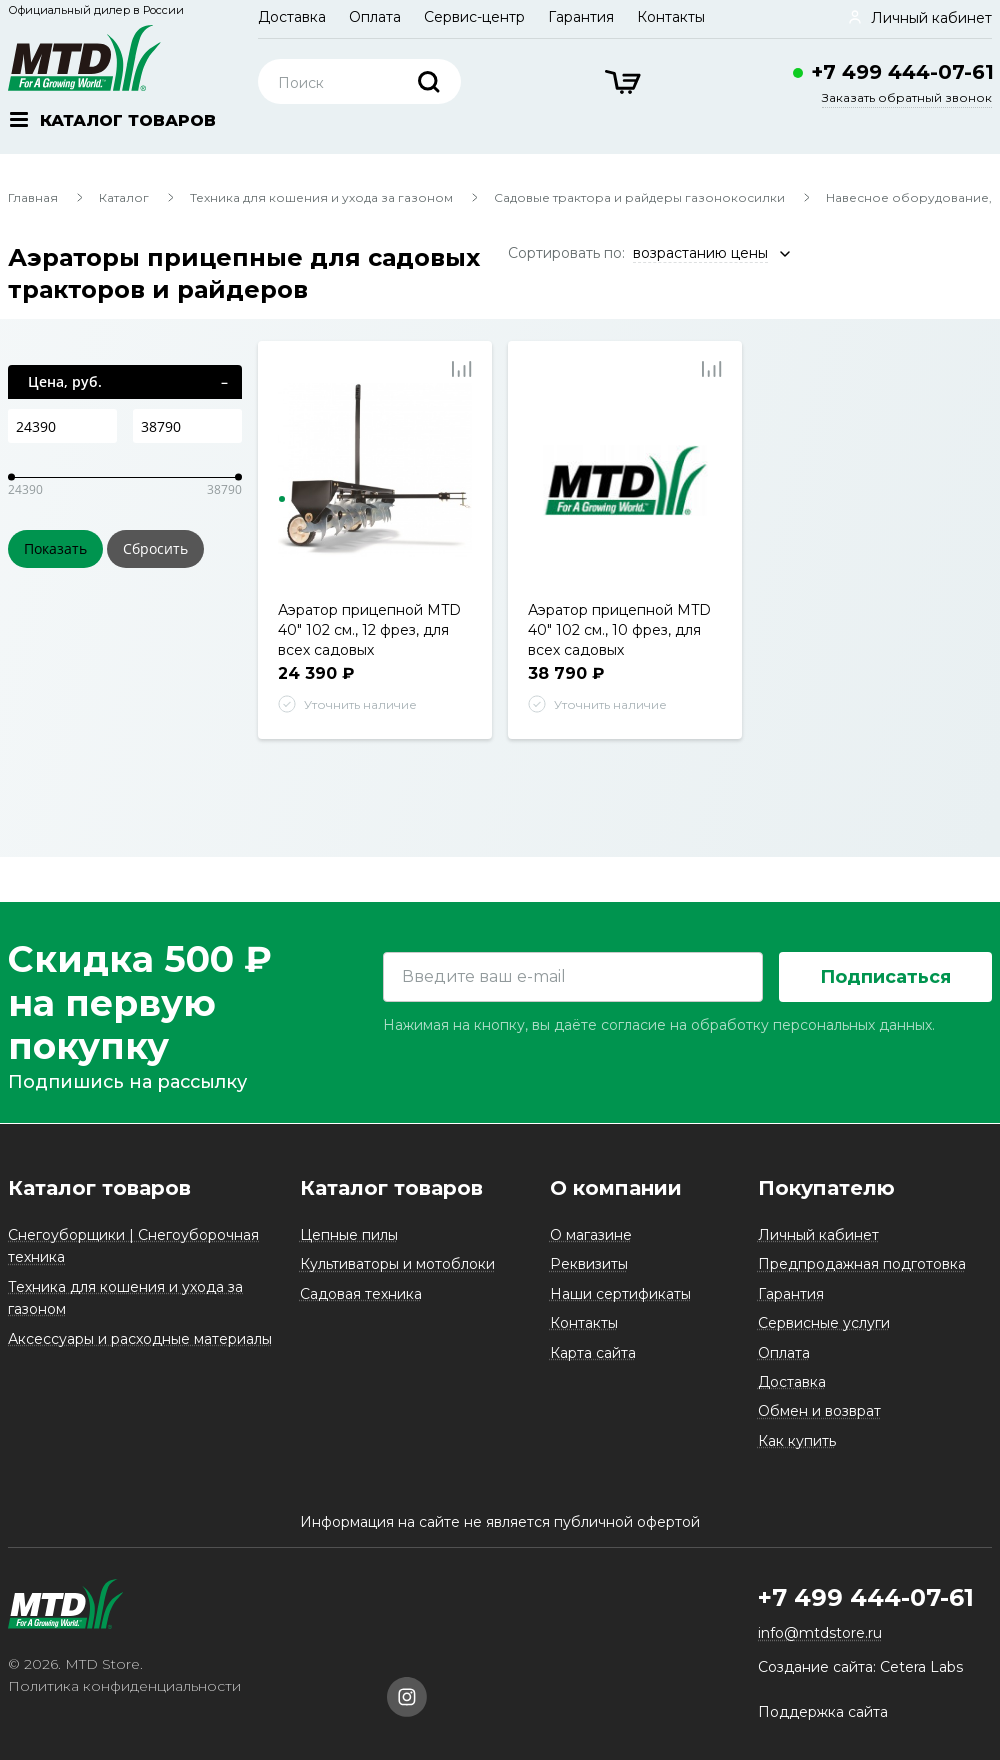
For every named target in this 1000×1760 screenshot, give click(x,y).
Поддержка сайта (823, 1712)
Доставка (292, 17)
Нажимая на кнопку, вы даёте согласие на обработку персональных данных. (659, 1025)
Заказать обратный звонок (907, 97)
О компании (616, 1188)
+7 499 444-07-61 (902, 72)
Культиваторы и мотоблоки (397, 1264)
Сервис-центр (474, 17)
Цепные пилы (349, 1235)
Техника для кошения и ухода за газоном (321, 197)
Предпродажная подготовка (862, 1264)
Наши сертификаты (620, 1294)
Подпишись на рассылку (127, 1083)
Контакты (671, 17)
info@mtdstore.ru (820, 1633)
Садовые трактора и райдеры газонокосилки (639, 197)
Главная (33, 197)
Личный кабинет (818, 1235)
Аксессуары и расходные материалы (140, 1339)
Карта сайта (593, 1353)
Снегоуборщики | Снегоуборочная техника (133, 1246)
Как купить (797, 1441)
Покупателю (826, 1188)
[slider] (11, 477)
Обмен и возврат (819, 1411)
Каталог (124, 197)
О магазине (591, 1235)
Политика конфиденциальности (124, 1686)
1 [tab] (282, 499)
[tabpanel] (375, 483)
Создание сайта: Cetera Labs (860, 1667)
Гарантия (581, 17)
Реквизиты (589, 1264)
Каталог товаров (99, 1188)
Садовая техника (361, 1294)
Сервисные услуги (824, 1323)
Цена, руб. (65, 381)
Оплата (375, 17)
